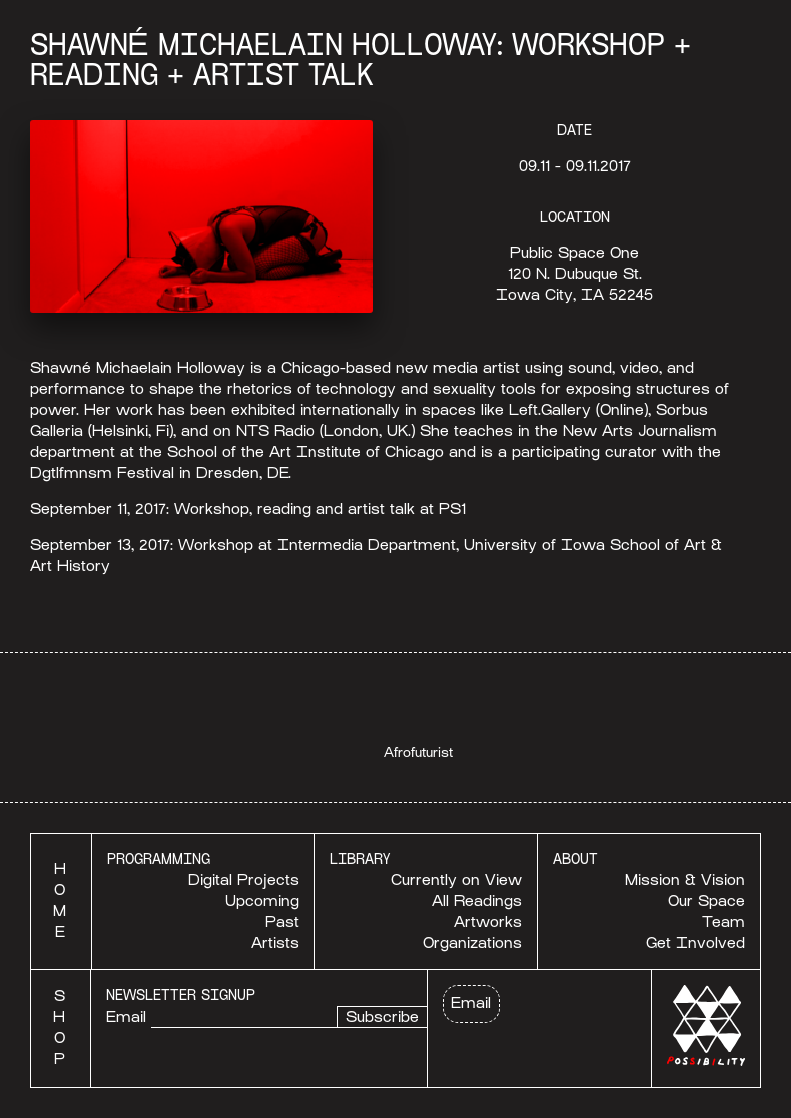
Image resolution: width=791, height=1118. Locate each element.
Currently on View (456, 880)
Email (126, 1017)
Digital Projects (243, 880)
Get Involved (695, 943)
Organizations (472, 943)
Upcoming (262, 901)
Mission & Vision (685, 880)
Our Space (706, 901)
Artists (275, 943)
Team (723, 922)
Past (282, 922)
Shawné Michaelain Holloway (137, 368)
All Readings (477, 901)
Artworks (488, 922)
